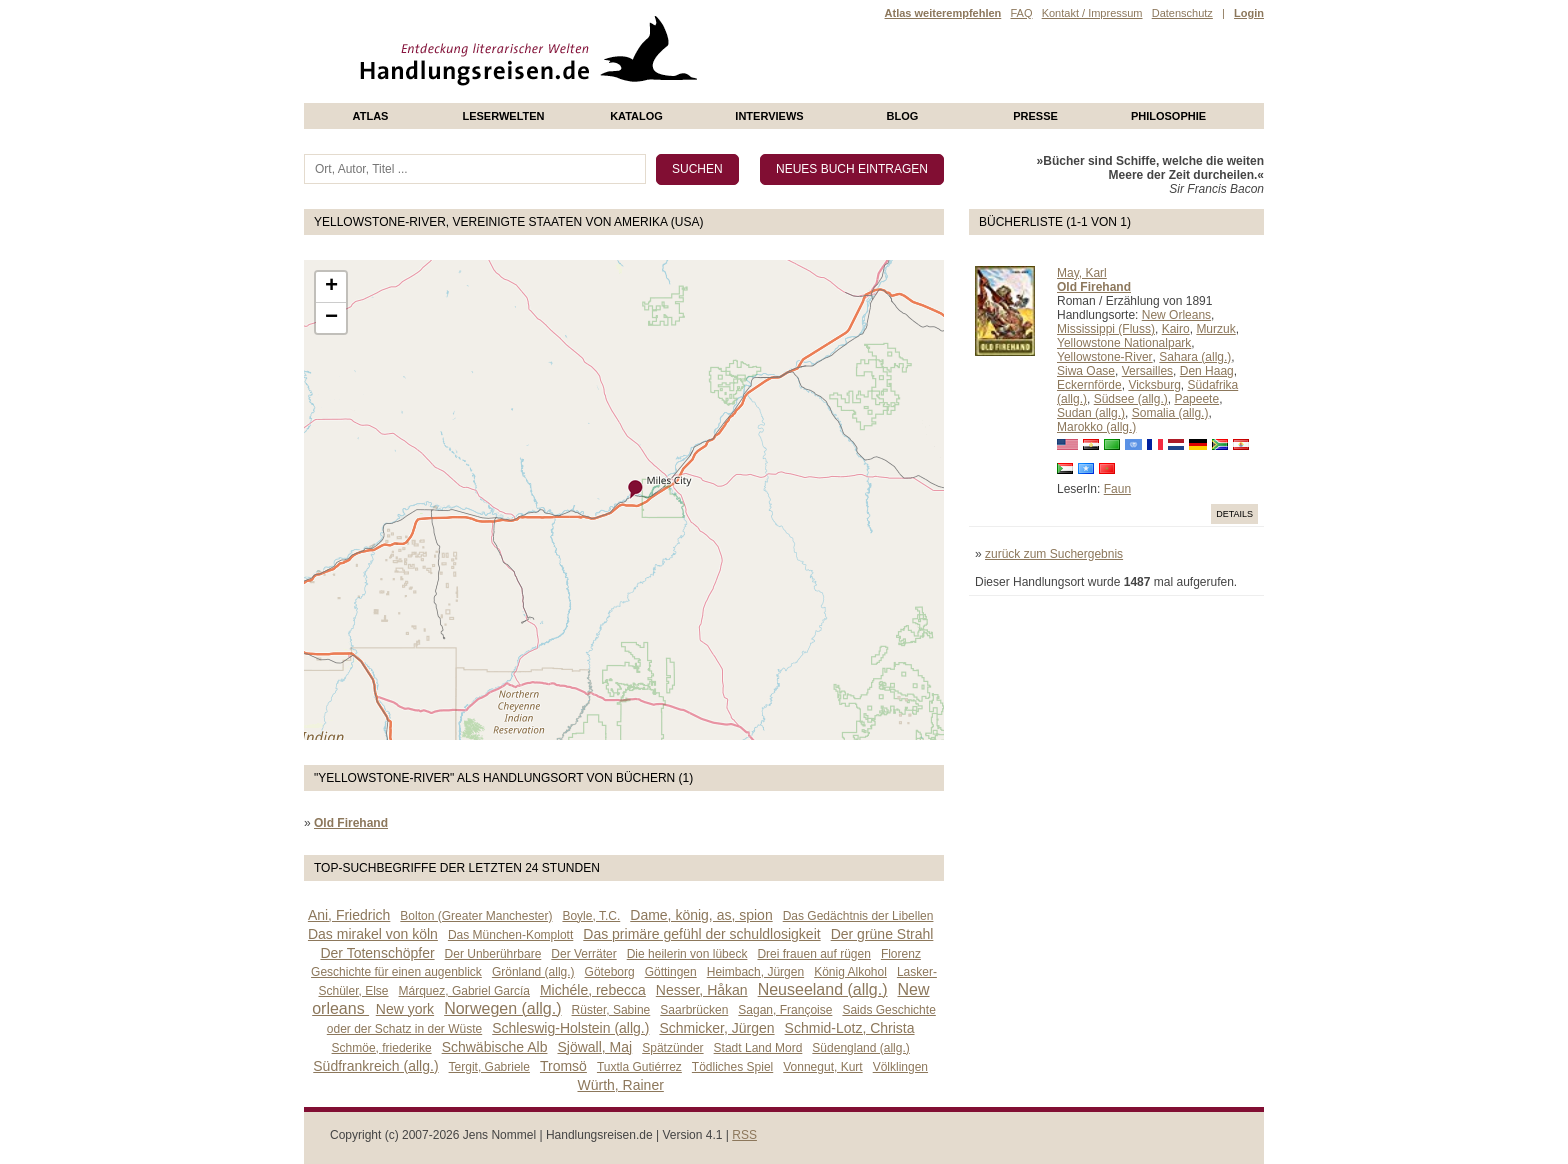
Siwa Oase (1086, 371)
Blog (903, 116)
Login (1249, 13)
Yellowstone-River (1105, 357)
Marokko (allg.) (1096, 427)
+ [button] (331, 287)
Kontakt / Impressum (1092, 13)
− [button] (331, 318)
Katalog (636, 116)
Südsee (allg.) (1131, 399)
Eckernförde (1089, 385)
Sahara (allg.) (1195, 357)
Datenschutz (1182, 13)
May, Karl (1082, 273)
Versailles (1147, 371)
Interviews (769, 116)
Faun (1117, 489)
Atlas (371, 116)
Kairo (1176, 329)
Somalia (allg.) (1170, 413)
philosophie (1168, 116)
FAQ (1021, 13)
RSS (744, 1135)
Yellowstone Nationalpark (1124, 343)
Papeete (1196, 399)
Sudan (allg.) (1091, 413)
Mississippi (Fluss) (1106, 329)
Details (1234, 514)
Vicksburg (1154, 385)
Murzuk (1215, 329)
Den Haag (1207, 371)
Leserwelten (503, 116)
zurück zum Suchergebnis (1054, 554)
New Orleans (1176, 315)
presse (1035, 116)
